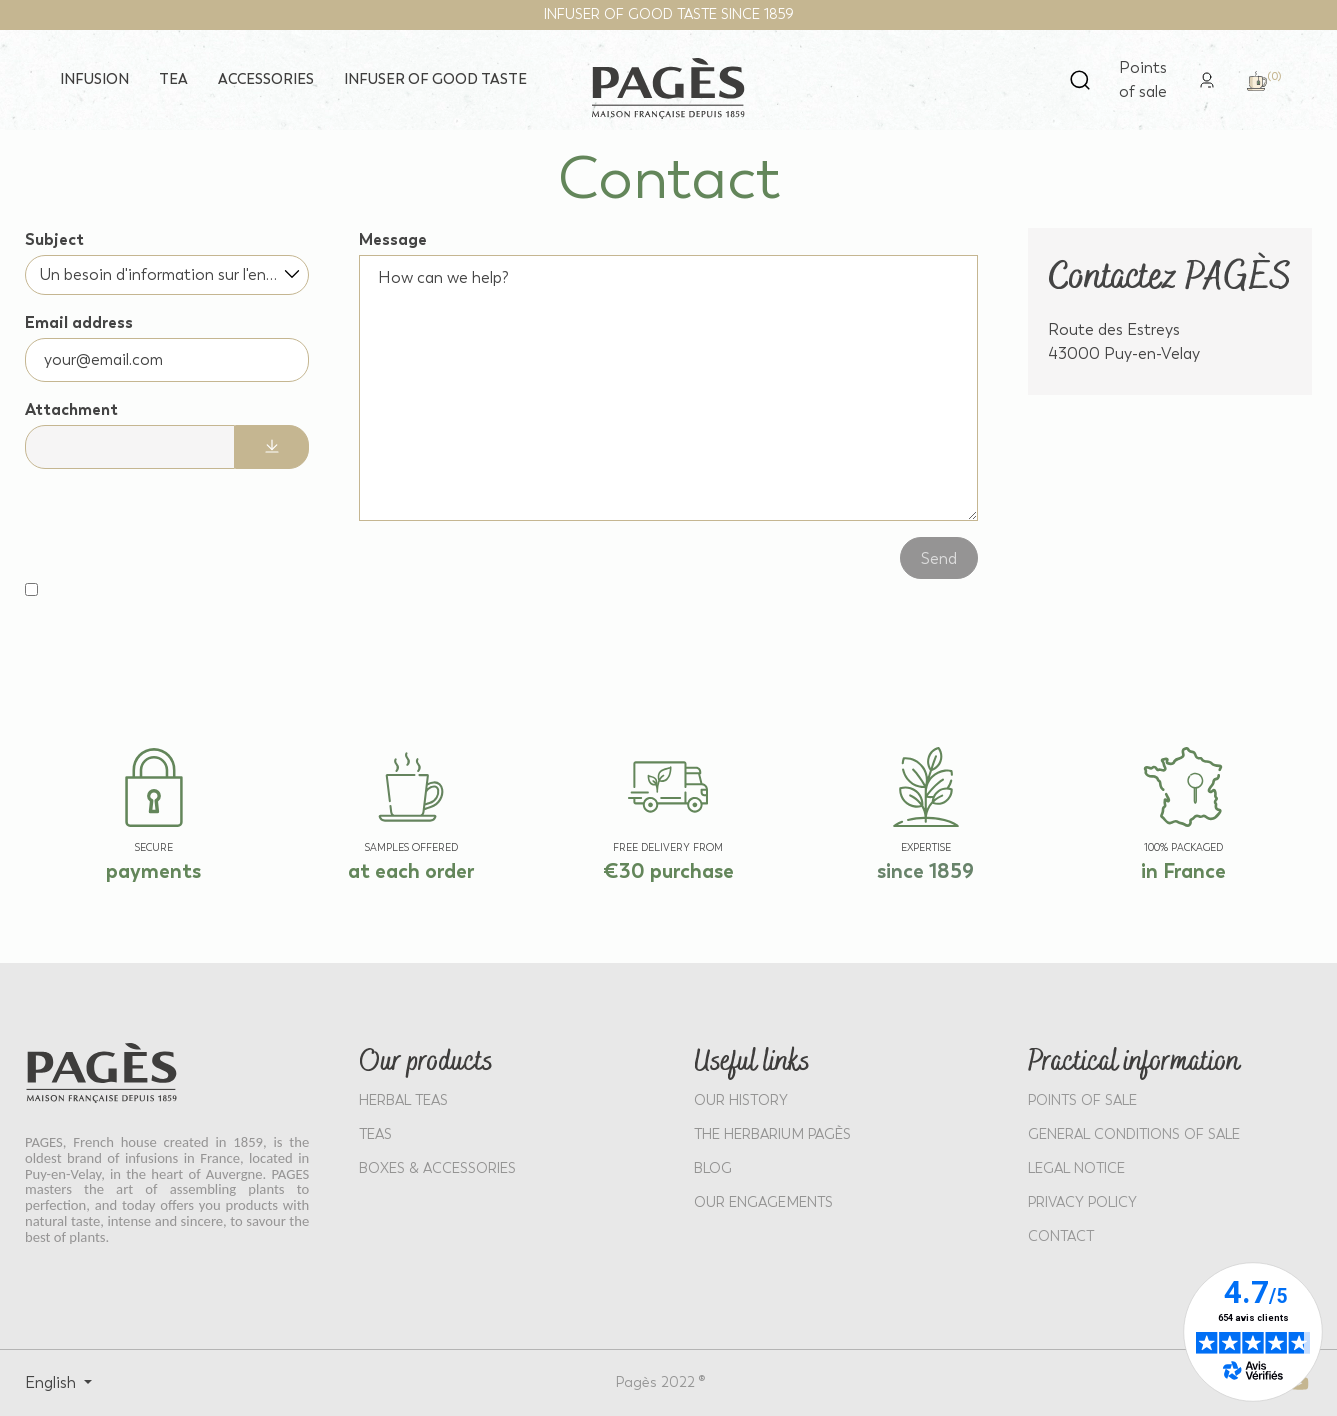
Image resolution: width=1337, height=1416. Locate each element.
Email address (79, 322)
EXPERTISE (926, 848)
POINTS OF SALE (1082, 1100)
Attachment (71, 409)
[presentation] (155, 518)
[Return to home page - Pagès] (668, 88)
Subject (54, 239)
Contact (1061, 1236)
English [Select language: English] (52, 1382)
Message (393, 239)
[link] (1207, 78)
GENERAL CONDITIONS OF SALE (1134, 1134)
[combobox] (167, 275)
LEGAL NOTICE (1076, 1168)
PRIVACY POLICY (1082, 1202)
